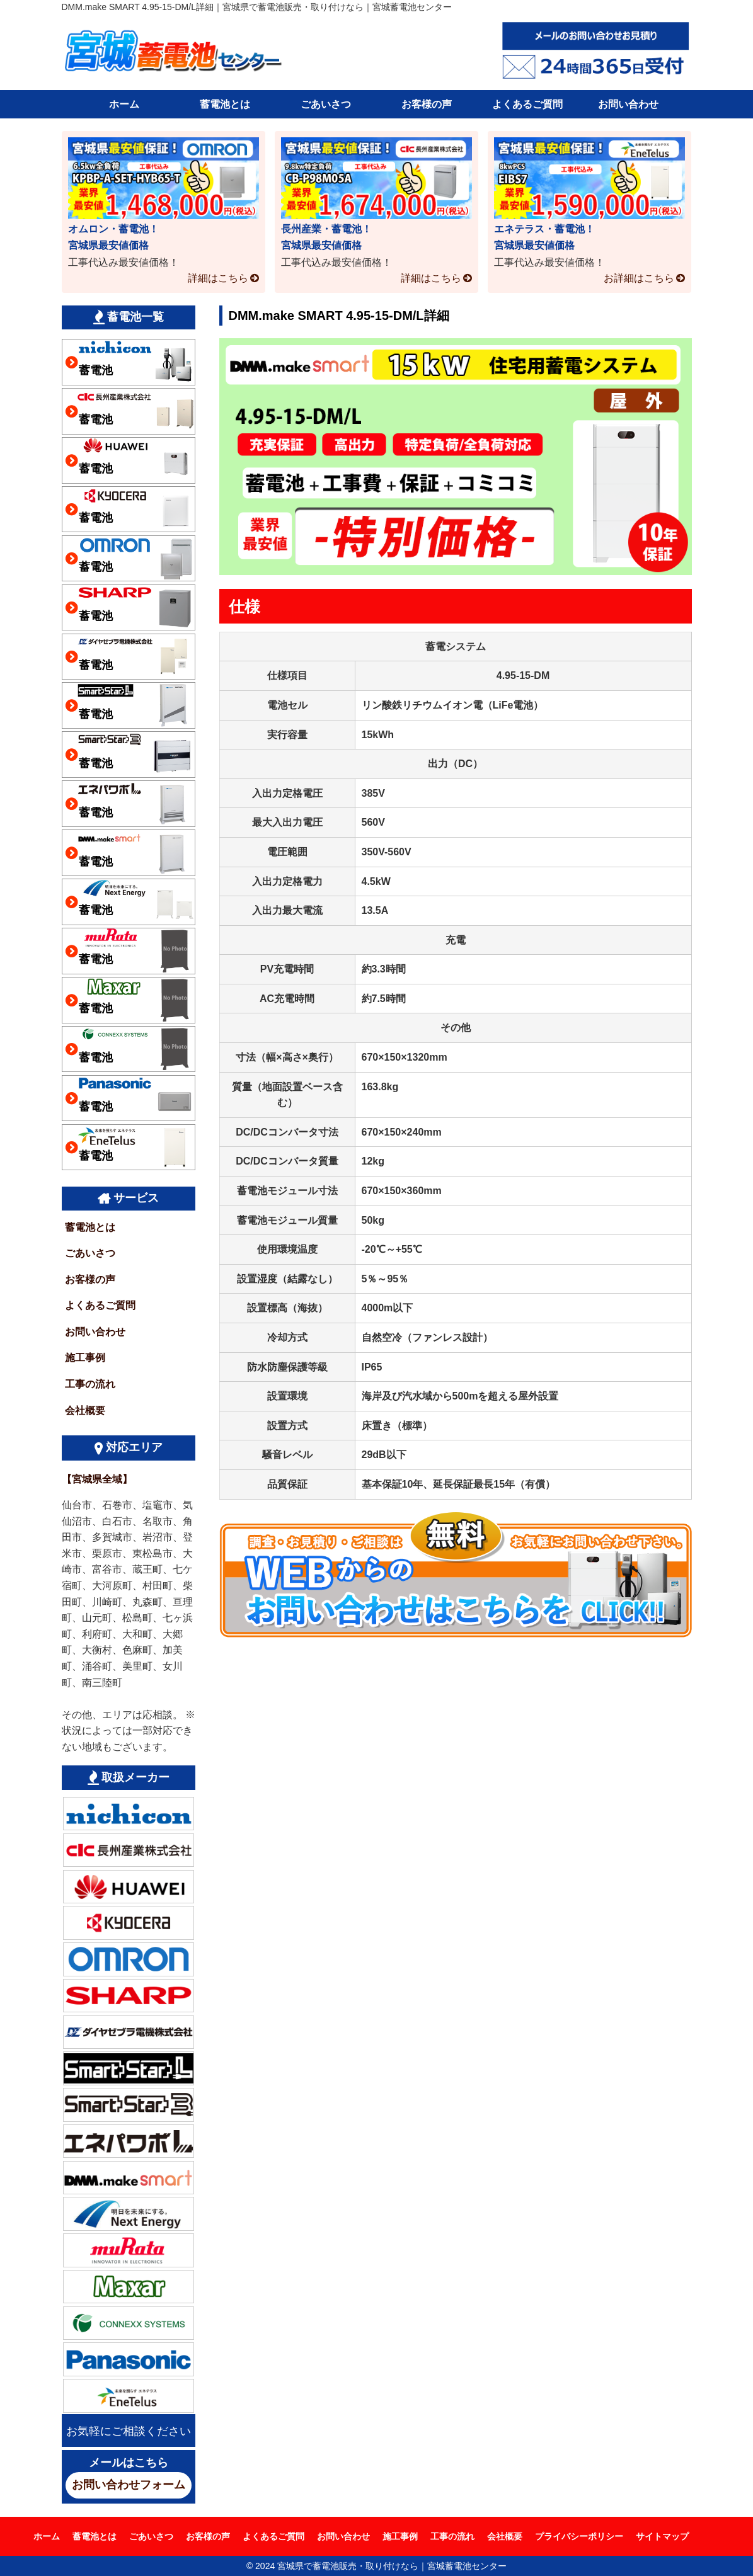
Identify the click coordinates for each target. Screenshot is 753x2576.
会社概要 (85, 1410)
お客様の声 (426, 104)
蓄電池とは (225, 104)
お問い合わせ (628, 104)
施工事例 (85, 1357)
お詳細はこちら (639, 278)
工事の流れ (90, 1384)
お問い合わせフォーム (128, 2484)
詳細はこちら (218, 278)
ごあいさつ (326, 104)
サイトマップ (662, 2536)
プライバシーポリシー (579, 2536)
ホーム (124, 104)
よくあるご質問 (527, 104)
